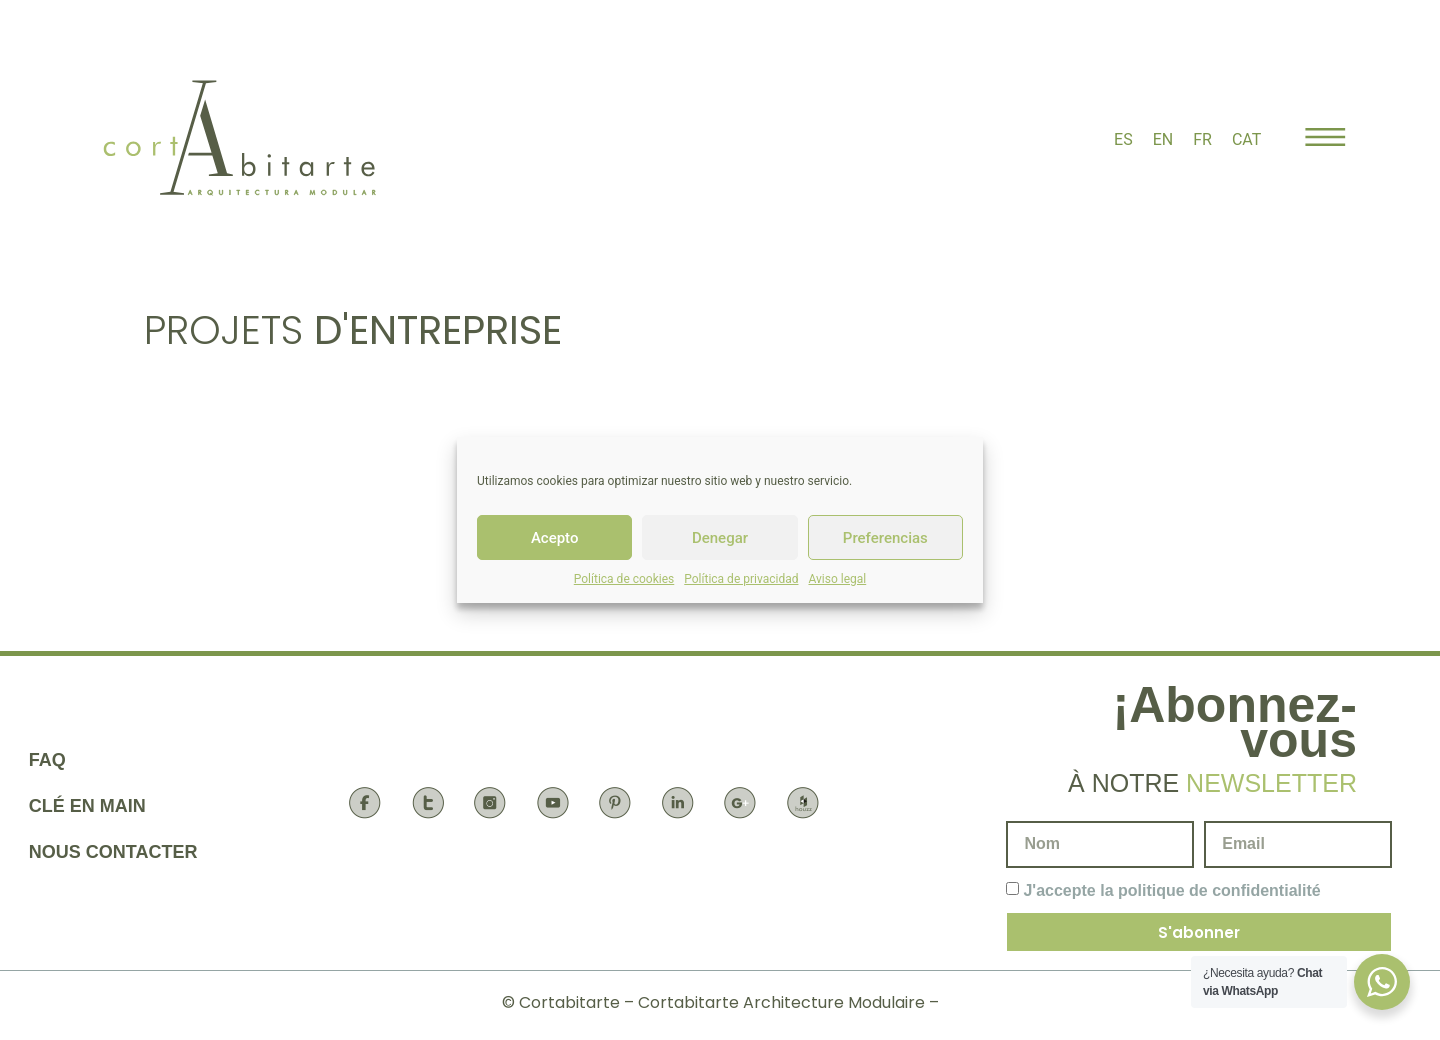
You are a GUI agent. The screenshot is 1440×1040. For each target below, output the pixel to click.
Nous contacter (113, 852)
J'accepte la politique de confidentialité (1171, 890)
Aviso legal (837, 579)
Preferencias (885, 538)
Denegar (720, 538)
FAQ (47, 760)
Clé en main (87, 806)
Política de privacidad (741, 579)
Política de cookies (624, 579)
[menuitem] (1123, 140)
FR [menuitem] (1202, 139)
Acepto (555, 538)
